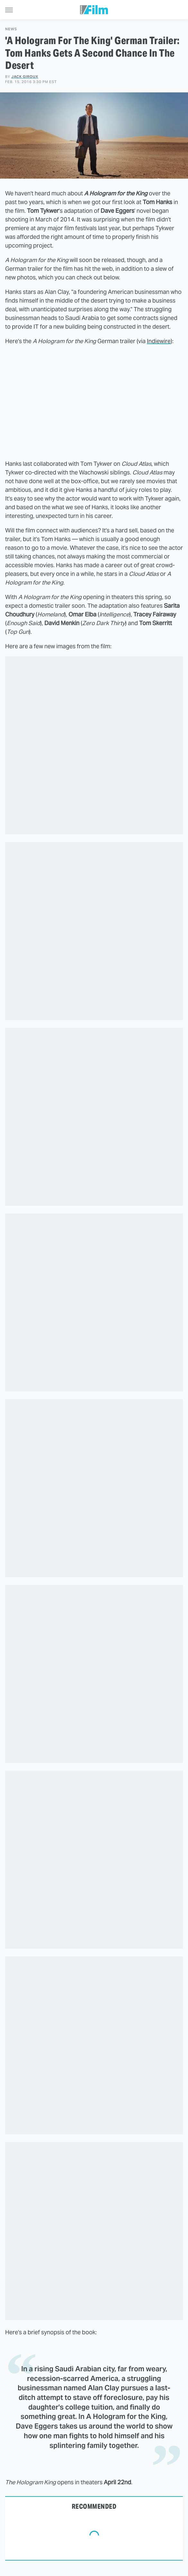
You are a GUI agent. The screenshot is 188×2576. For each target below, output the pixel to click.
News (11, 29)
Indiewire (159, 341)
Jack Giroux (24, 76)
